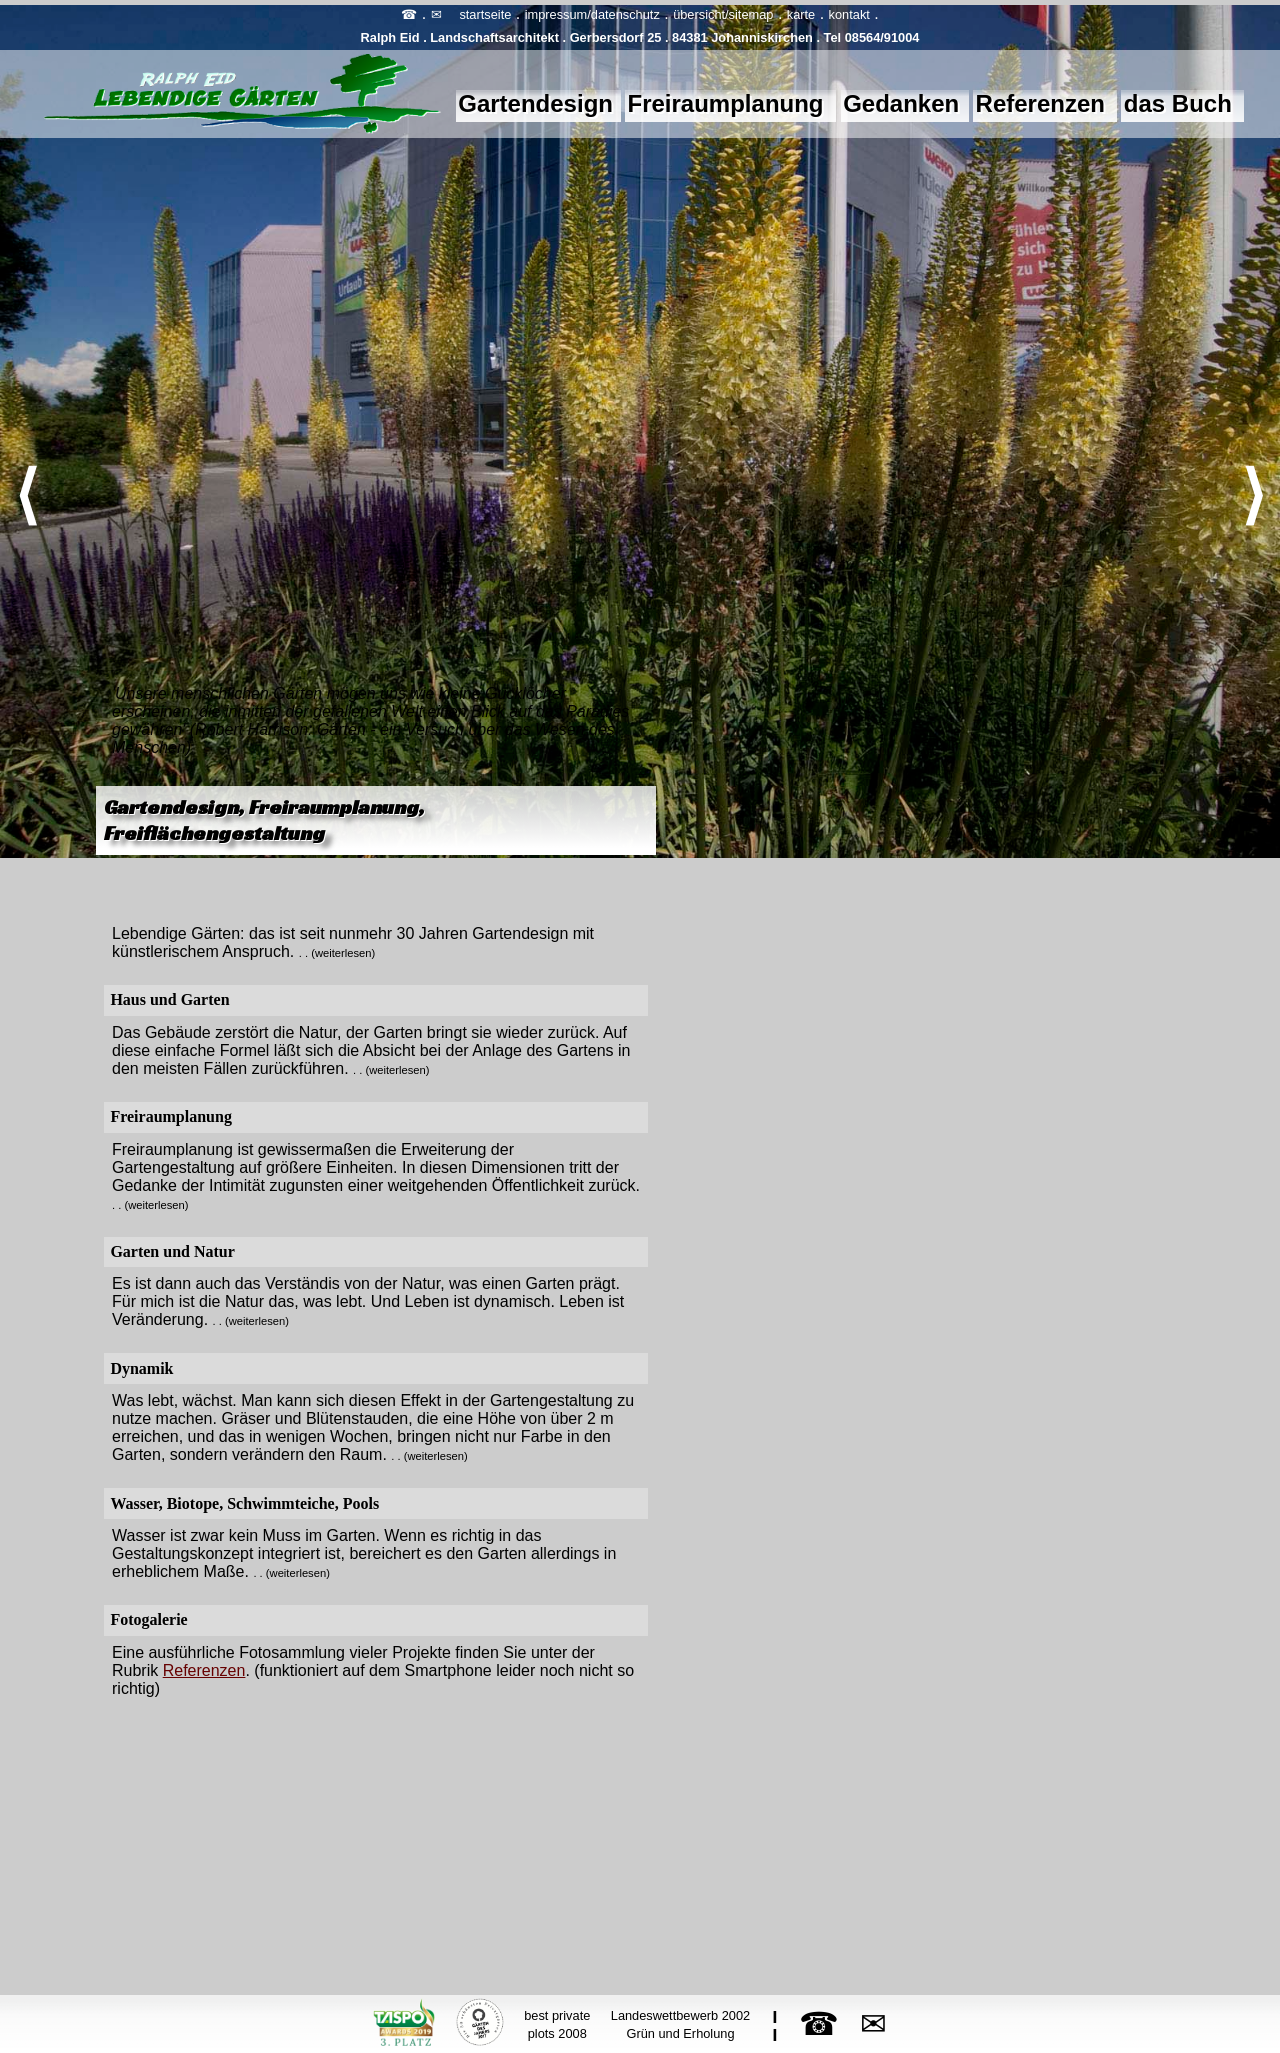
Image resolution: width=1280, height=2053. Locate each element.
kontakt (849, 14)
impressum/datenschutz (592, 14)
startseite (485, 14)
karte (801, 14)
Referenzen (1040, 103)
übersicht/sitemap (723, 14)
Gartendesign (535, 103)
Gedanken (901, 103)
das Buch (1178, 103)
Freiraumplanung (726, 103)
